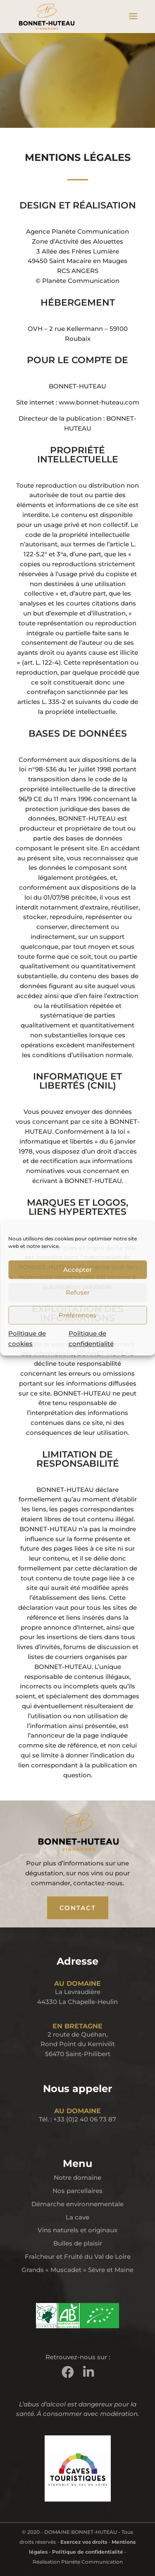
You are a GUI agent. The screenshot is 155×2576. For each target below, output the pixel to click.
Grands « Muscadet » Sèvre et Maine (77, 2270)
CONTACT (78, 1908)
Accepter (77, 1270)
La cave (77, 2217)
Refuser (78, 1292)
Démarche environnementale (77, 2204)
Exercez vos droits (83, 2542)
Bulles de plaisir (77, 2243)
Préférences (77, 1315)
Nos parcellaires (77, 2191)
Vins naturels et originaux (77, 2230)
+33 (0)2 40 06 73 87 (84, 2119)
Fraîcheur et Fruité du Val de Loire (78, 2256)
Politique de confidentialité (87, 2552)
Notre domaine (77, 2177)
